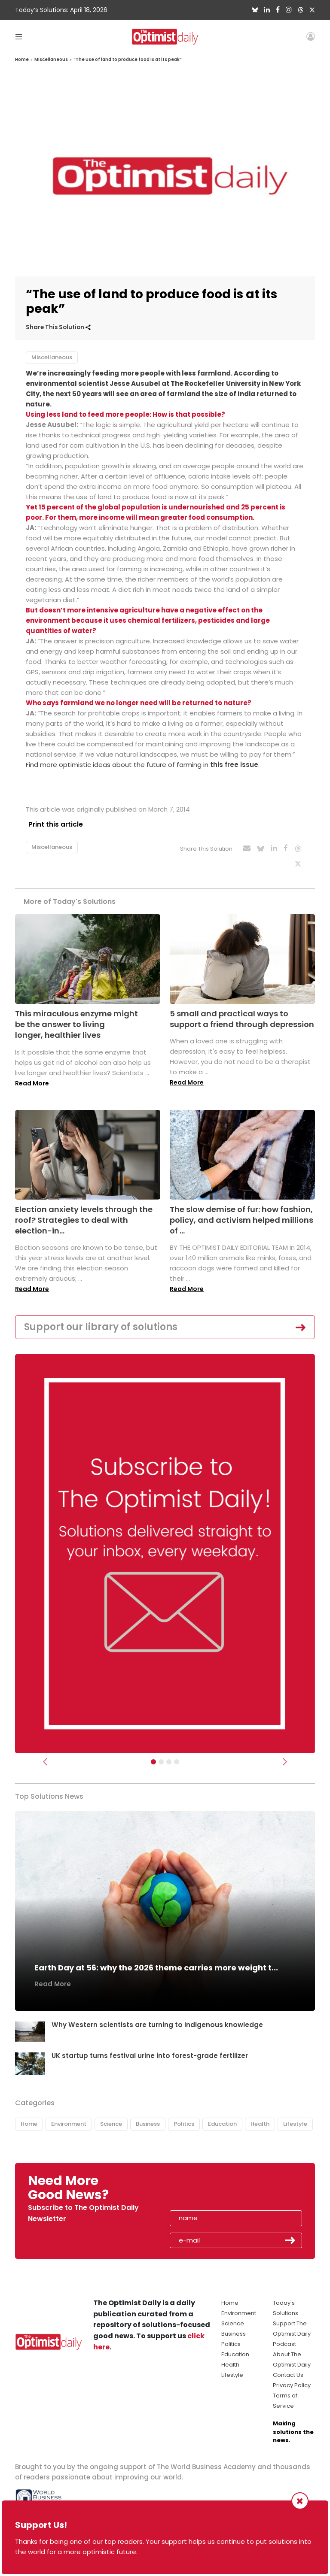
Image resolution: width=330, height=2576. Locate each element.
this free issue (234, 764)
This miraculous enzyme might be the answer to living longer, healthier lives (76, 1018)
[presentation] (219, 2184)
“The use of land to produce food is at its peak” (127, 59)
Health (260, 2118)
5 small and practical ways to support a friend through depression (242, 1012)
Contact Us (288, 2369)
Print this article (53, 824)
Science (111, 2118)
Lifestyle (295, 2118)
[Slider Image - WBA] (161, 1755)
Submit (290, 2234)
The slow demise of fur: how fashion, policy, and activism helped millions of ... (241, 1213)
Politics (184, 2118)
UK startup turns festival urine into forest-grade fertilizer (152, 2049)
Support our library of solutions (100, 1320)
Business (148, 2118)
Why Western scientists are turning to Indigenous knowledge (158, 2018)
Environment (68, 2118)
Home (22, 59)
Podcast (284, 2338)
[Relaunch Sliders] (176, 1755)
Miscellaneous (51, 59)
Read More (32, 1077)
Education (222, 2118)
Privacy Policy (292, 2379)
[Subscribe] (153, 1755)
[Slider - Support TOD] (168, 1755)
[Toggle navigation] (18, 36)
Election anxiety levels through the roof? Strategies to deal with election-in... (84, 1213)
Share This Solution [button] (58, 327)
